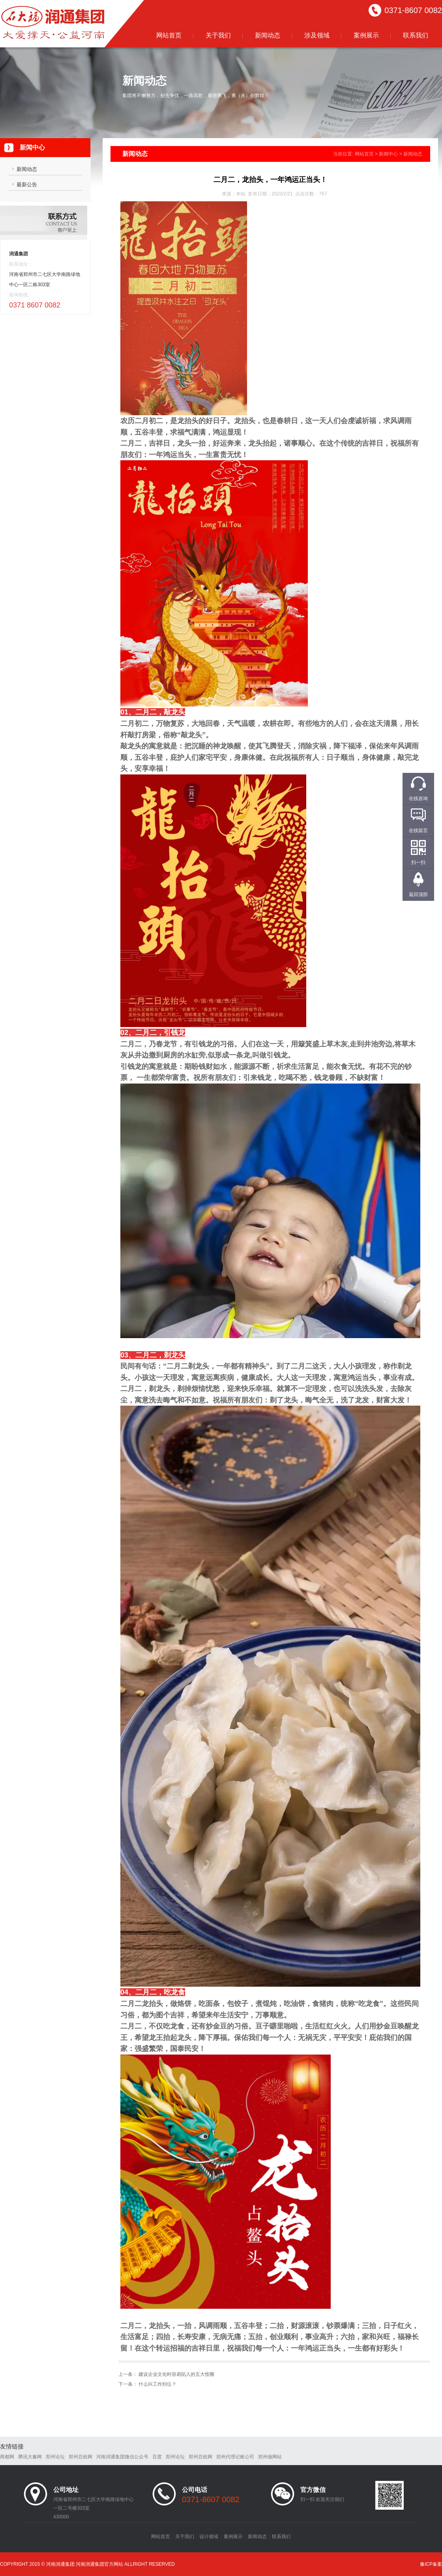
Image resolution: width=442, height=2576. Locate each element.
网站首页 (169, 35)
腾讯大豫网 (30, 2457)
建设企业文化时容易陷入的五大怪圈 (176, 2374)
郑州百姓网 (80, 2457)
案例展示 (366, 35)
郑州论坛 (55, 2457)
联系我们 (415, 35)
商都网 (7, 2457)
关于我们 (218, 35)
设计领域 (208, 2536)
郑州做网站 (270, 2457)
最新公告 (27, 184)
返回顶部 (418, 894)
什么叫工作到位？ (157, 2384)
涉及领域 (317, 35)
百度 (157, 2457)
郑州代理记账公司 (235, 2457)
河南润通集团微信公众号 (122, 2457)
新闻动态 (267, 35)
